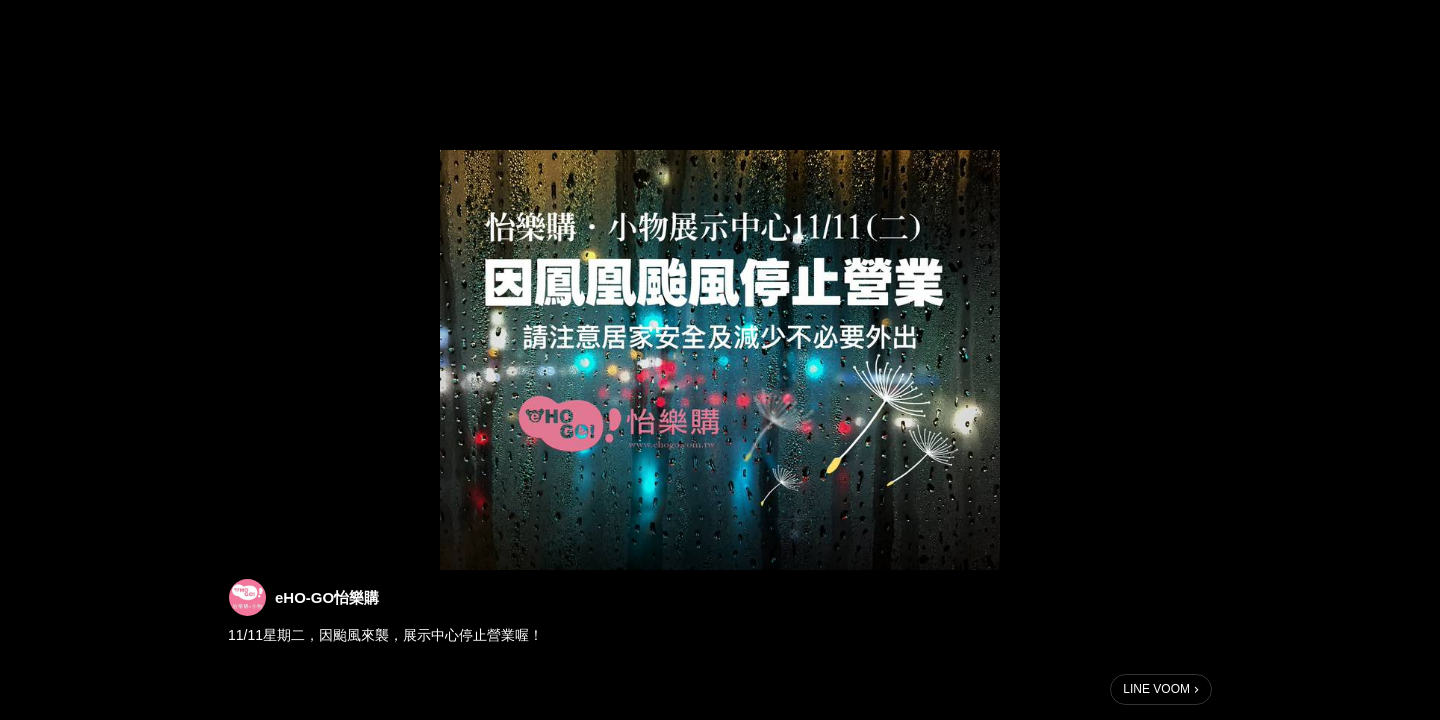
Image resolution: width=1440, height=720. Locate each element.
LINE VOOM (1156, 689)
